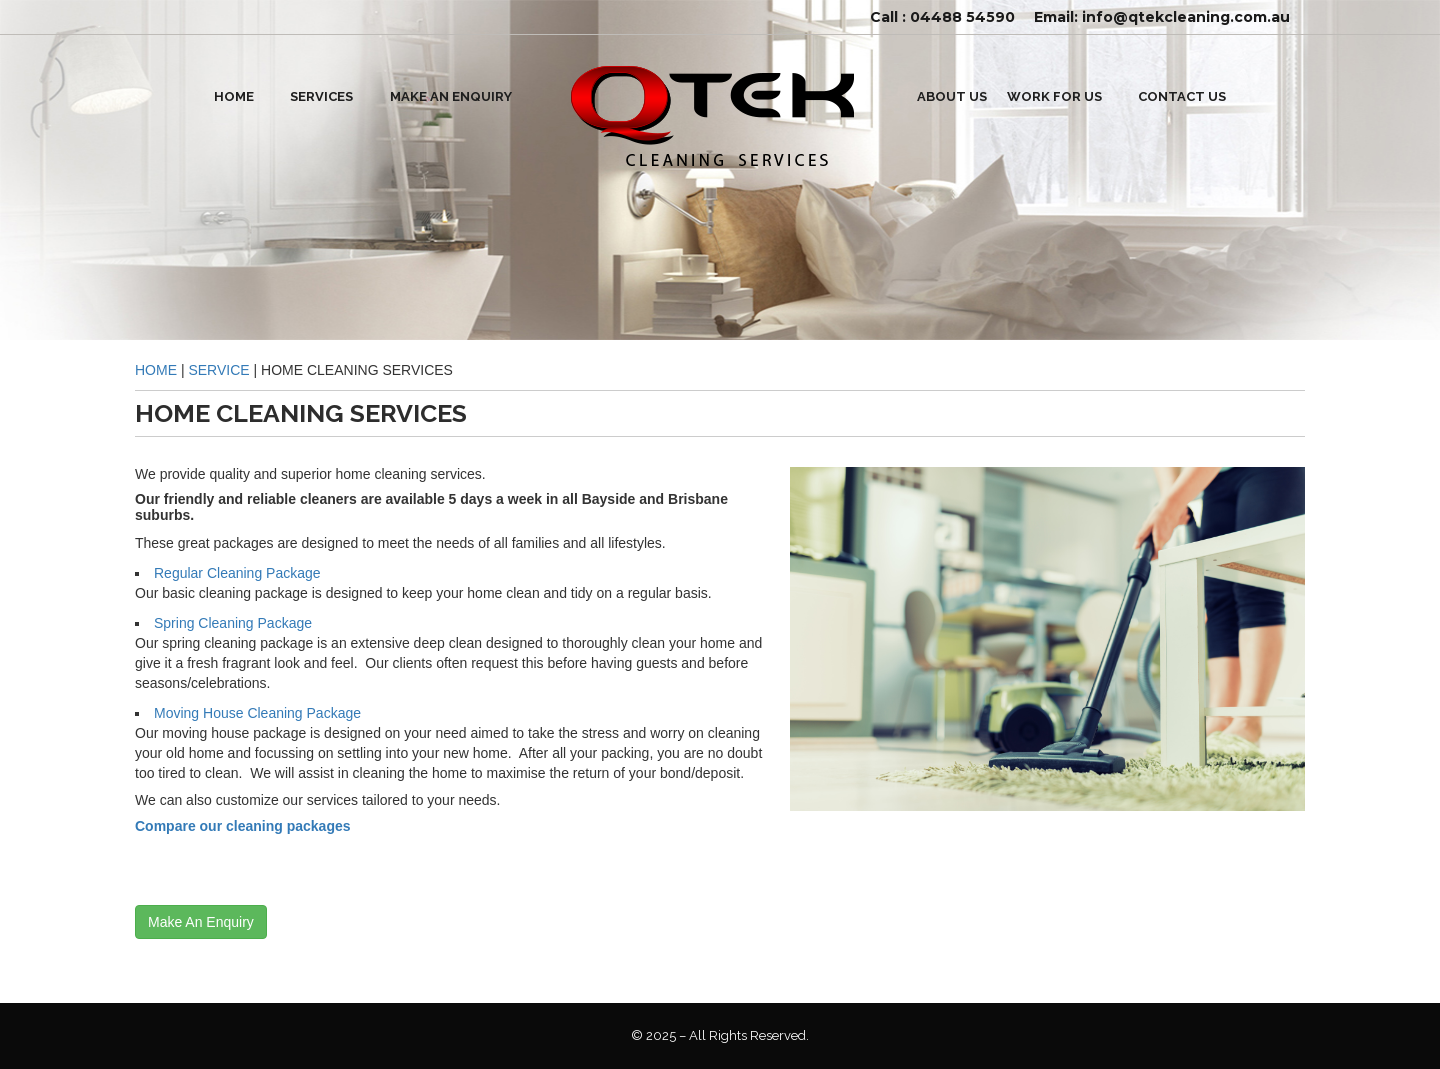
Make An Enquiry (451, 96)
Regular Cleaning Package (237, 573)
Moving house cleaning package (257, 713)
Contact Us (1182, 96)
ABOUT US (952, 96)
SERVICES (321, 96)
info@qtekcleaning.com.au (1186, 17)
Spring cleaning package (233, 623)
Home (156, 370)
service (218, 370)
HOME (234, 96)
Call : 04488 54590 (942, 17)
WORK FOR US (1054, 96)
